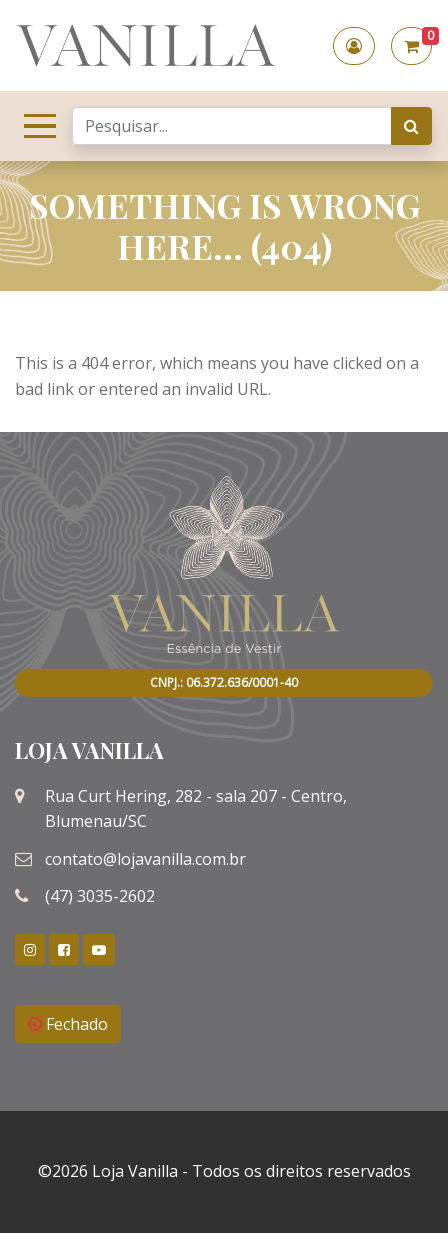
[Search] (232, 126)
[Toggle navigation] (36, 126)
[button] (354, 46)
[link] (30, 949)
